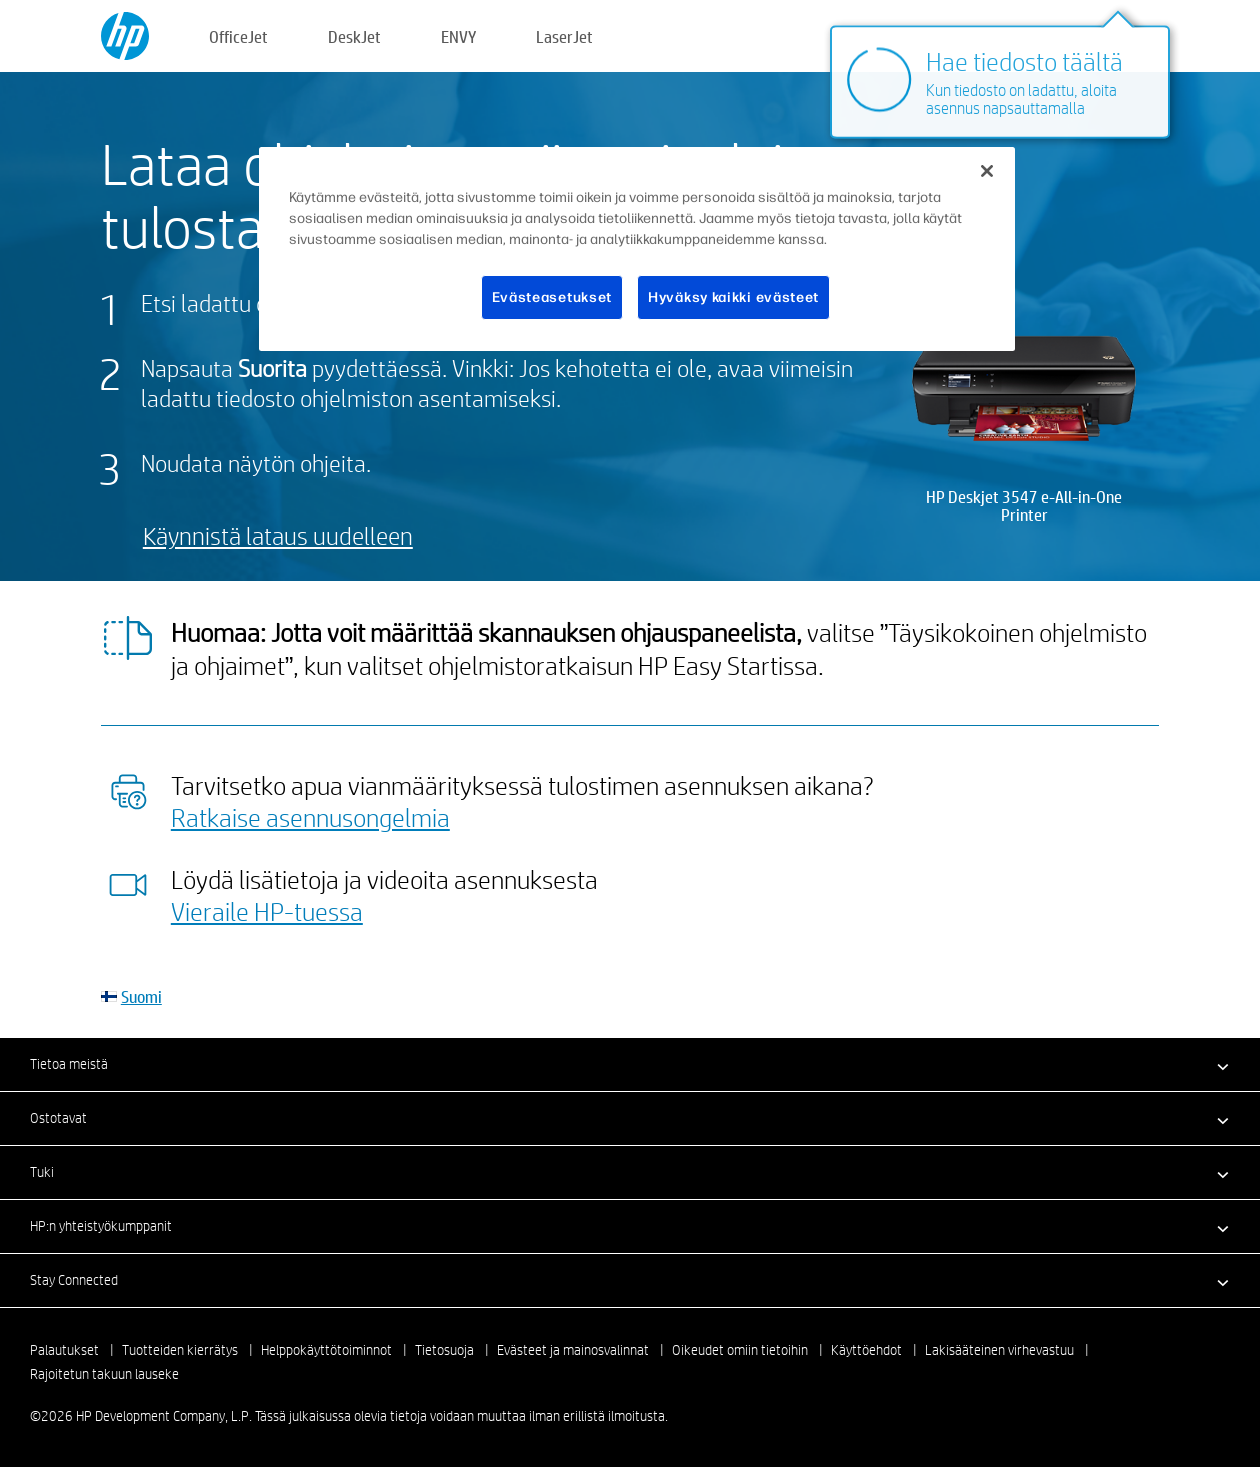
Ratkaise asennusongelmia (310, 817)
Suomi (141, 996)
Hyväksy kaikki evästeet (733, 297)
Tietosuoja (444, 1350)
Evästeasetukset (552, 297)
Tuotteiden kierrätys (180, 1350)
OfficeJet (238, 36)
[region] (637, 249)
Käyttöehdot (866, 1350)
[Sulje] (987, 171)
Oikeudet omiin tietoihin (740, 1350)
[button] (630, 1064)
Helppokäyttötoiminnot (326, 1350)
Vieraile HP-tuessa (267, 911)
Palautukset (64, 1350)
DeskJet (354, 36)
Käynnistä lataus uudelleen (278, 535)
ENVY (458, 36)
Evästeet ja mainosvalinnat (573, 1350)
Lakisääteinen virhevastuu (999, 1350)
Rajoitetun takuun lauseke (104, 1374)
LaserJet (564, 36)
